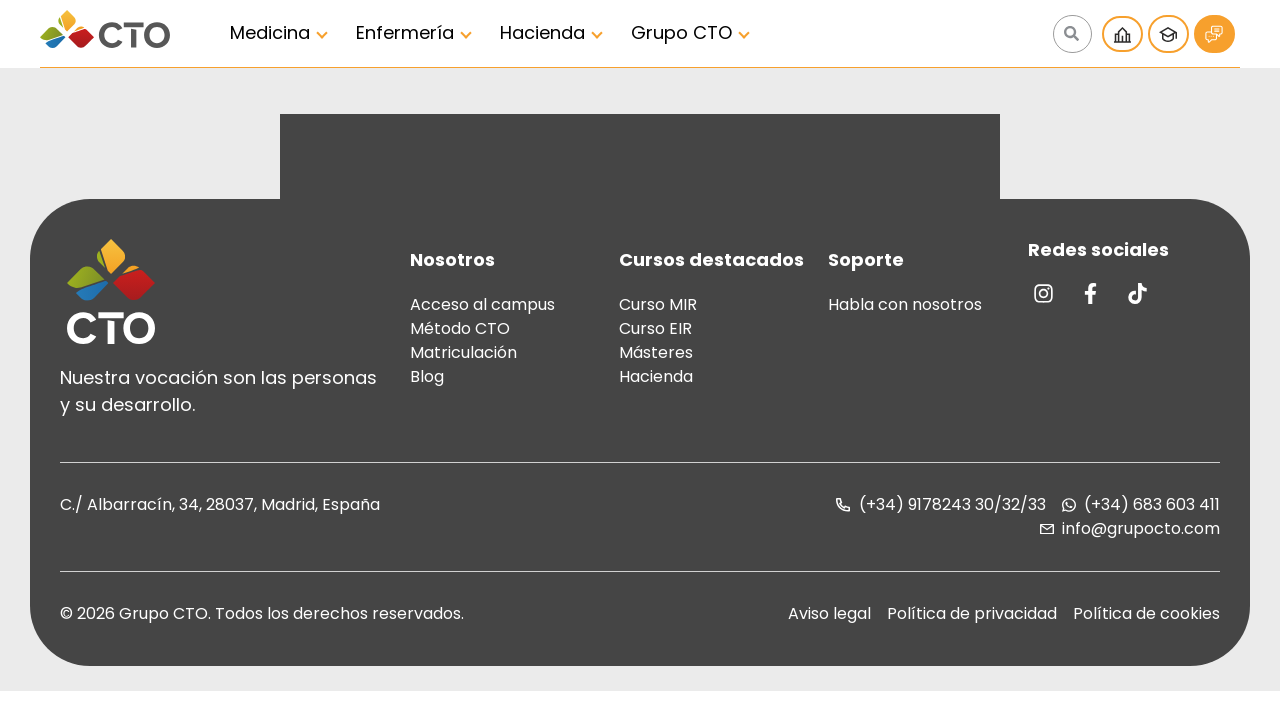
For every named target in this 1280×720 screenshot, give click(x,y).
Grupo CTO (681, 32)
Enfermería (405, 32)
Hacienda (542, 32)
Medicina (270, 32)
